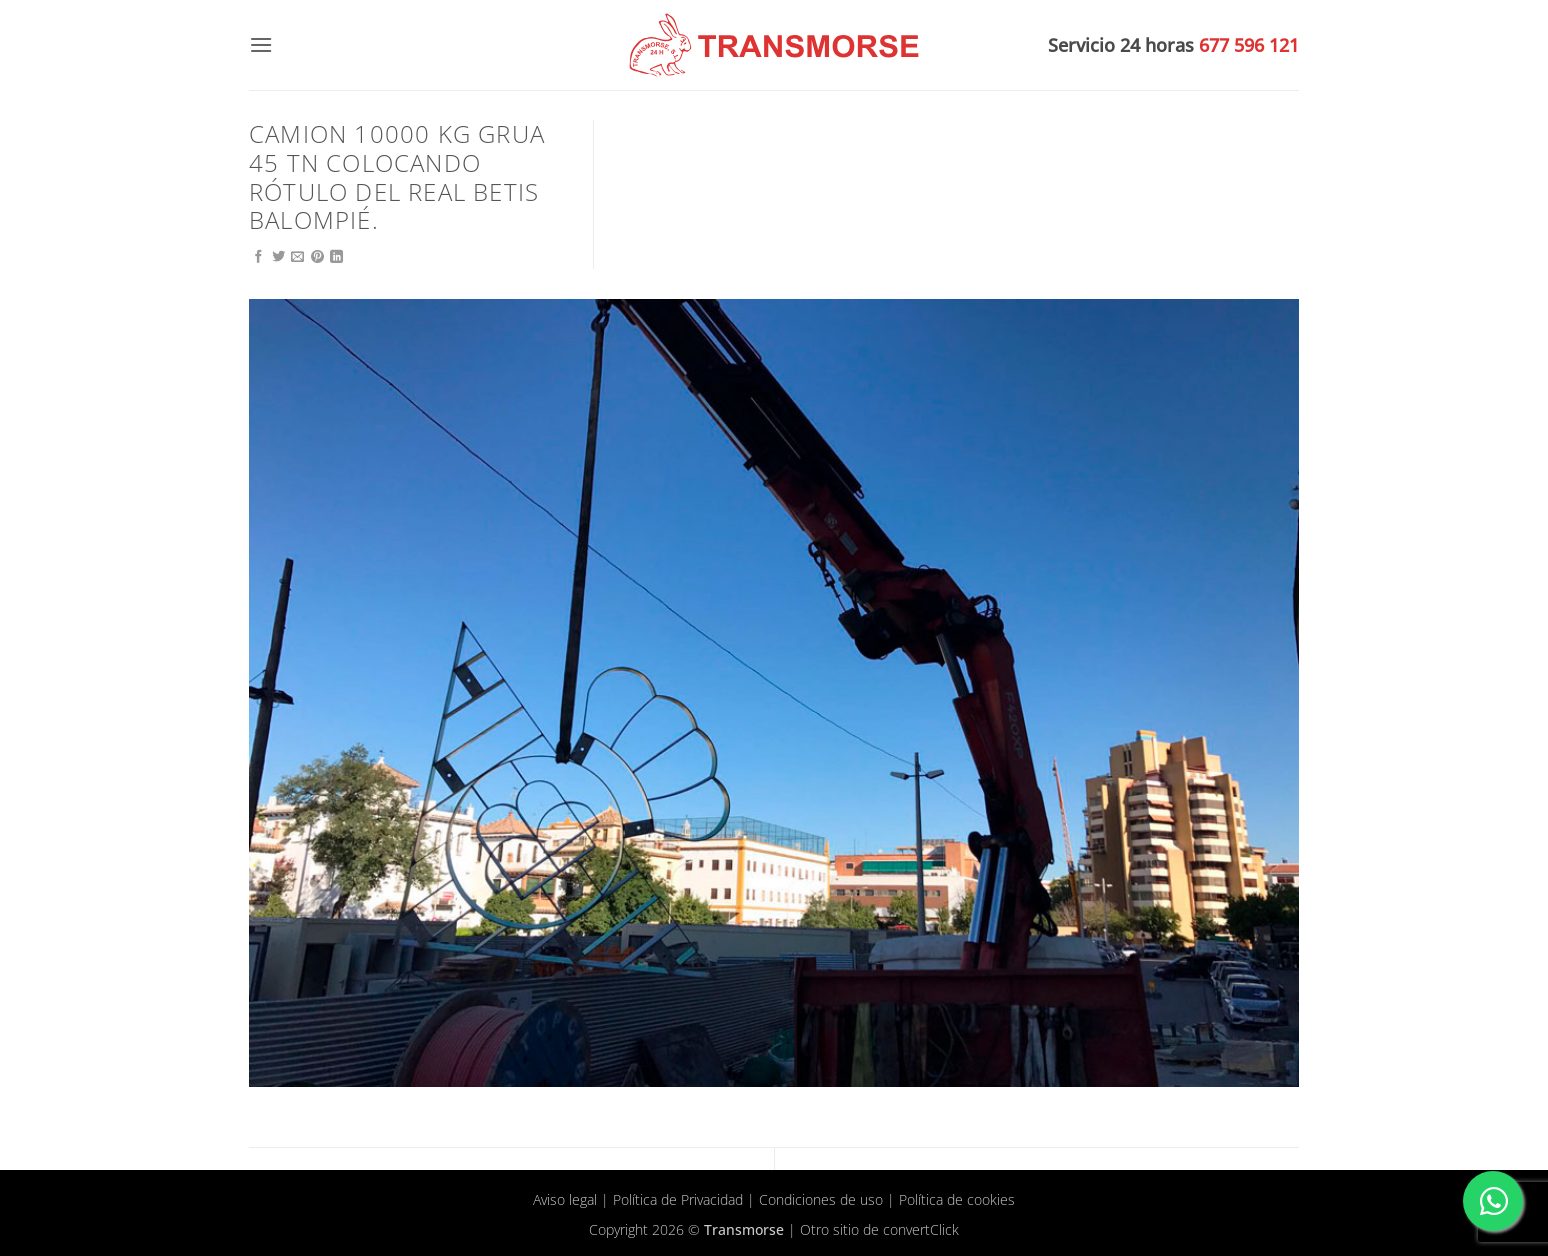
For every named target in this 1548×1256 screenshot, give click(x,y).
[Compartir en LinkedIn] (336, 257)
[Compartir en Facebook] (258, 257)
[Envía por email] (297, 257)
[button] (261, 44)
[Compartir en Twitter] (278, 257)
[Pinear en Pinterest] (317, 257)
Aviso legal (565, 1199)
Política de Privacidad (678, 1199)
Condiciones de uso (821, 1199)
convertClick (921, 1229)
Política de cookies (957, 1199)
